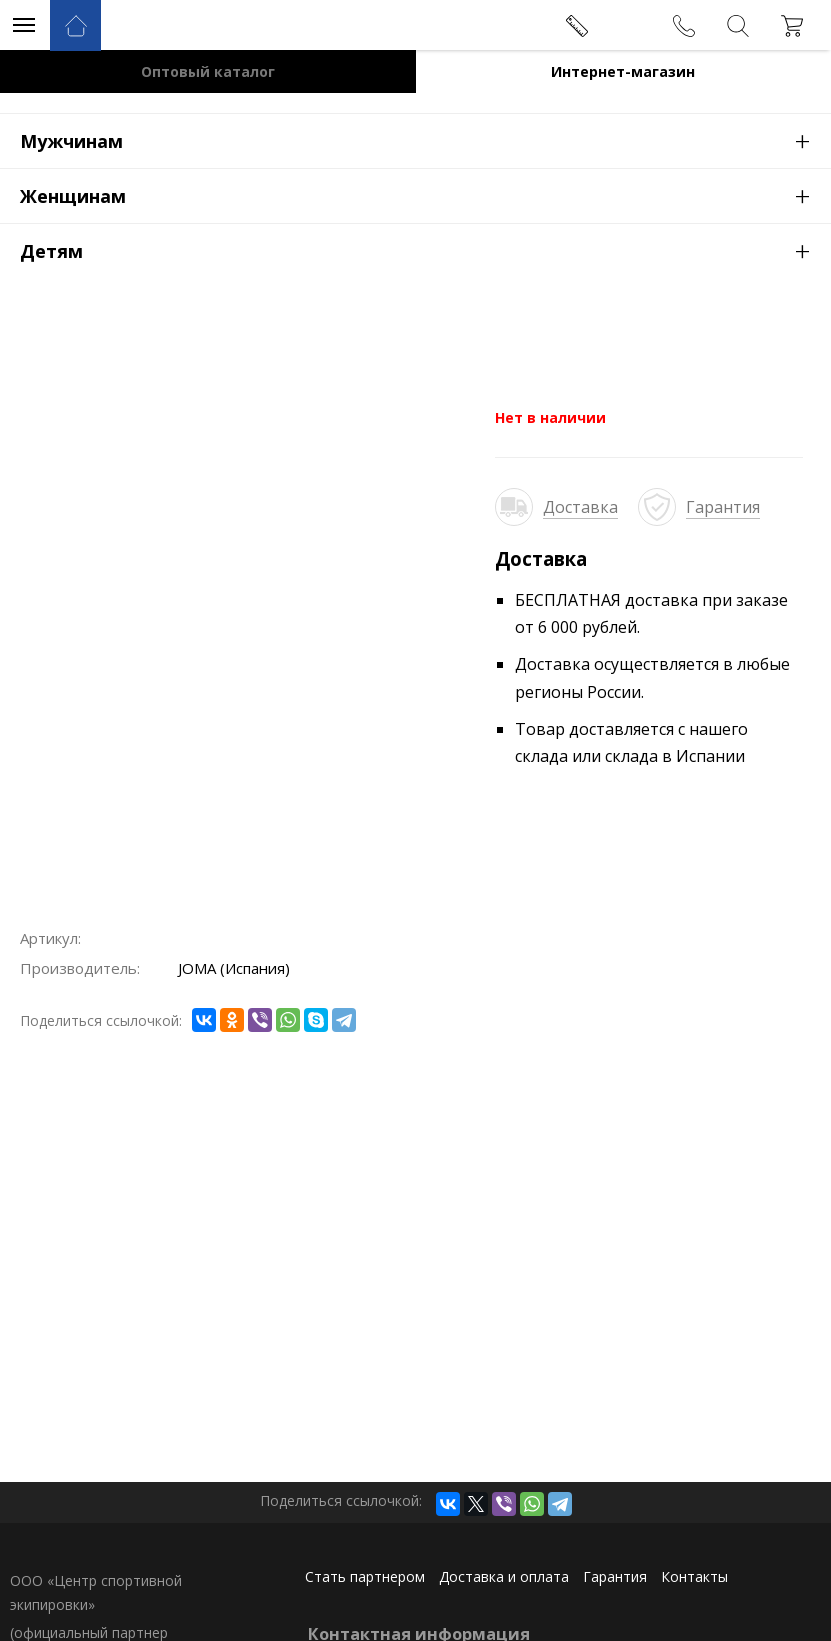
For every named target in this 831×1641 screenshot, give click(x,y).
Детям (425, 250)
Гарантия (723, 507)
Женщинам (425, 195)
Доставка (580, 507)
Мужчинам (425, 140)
